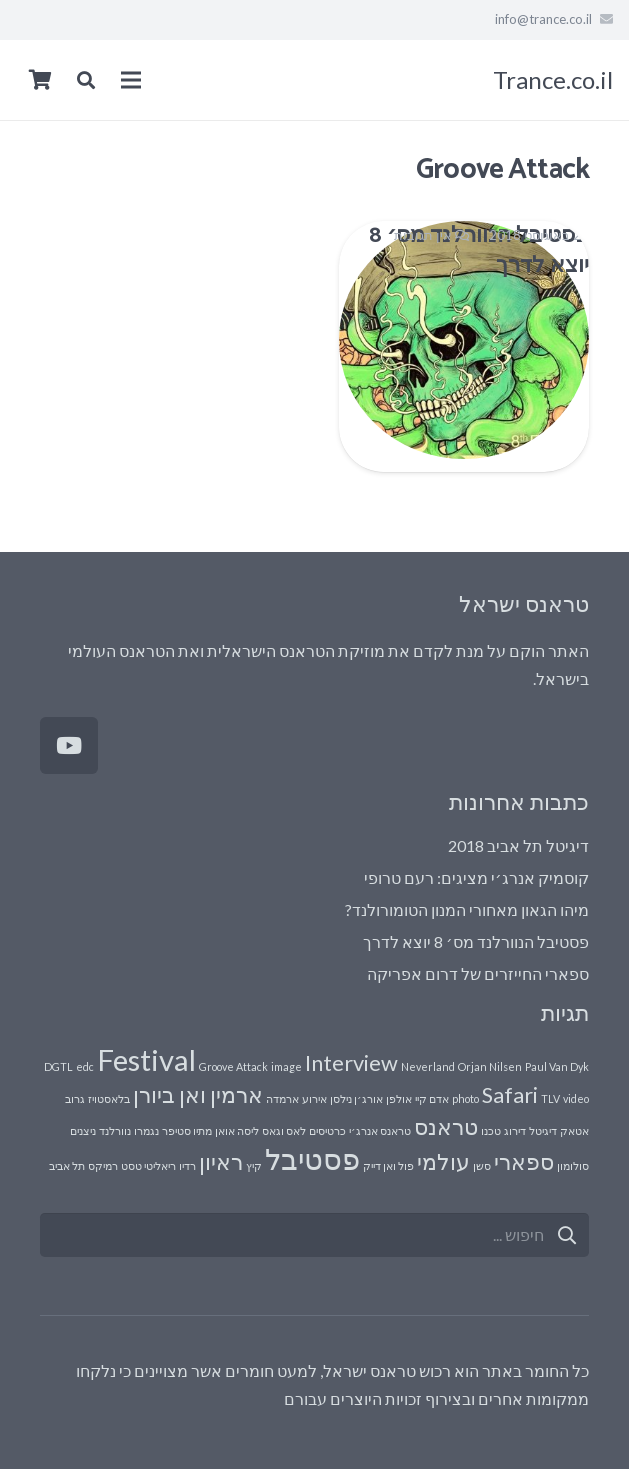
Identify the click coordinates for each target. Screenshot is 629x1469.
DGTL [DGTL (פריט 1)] (58, 1066)
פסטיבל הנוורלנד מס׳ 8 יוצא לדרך (476, 941)
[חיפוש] (566, 1235)
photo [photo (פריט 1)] (465, 1098)
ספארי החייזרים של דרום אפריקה (478, 973)
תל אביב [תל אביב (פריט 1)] (67, 1165)
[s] (314, 1235)
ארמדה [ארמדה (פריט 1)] (282, 1098)
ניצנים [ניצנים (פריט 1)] (83, 1130)
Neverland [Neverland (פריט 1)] (428, 1066)
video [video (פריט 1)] (576, 1098)
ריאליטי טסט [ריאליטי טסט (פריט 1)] (148, 1165)
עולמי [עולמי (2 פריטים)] (443, 1161)
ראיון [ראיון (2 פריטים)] (221, 1161)
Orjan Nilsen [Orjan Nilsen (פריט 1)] (490, 1066)
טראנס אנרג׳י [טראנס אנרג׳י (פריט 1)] (380, 1130)
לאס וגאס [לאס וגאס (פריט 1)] (284, 1130)
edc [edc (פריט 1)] (85, 1066)
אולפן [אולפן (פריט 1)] (399, 1098)
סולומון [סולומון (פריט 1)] (573, 1165)
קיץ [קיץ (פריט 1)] (254, 1165)
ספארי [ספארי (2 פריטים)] (524, 1161)
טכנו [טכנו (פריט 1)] (491, 1130)
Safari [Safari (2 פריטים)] (510, 1094)
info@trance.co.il (543, 19)
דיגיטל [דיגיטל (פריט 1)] (543, 1130)
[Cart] (40, 80)
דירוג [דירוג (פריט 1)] (515, 1130)
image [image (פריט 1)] (286, 1066)
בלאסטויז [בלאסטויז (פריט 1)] (109, 1098)
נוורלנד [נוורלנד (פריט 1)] (115, 1130)
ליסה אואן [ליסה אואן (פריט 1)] (237, 1130)
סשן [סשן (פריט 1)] (482, 1165)
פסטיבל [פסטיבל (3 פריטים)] (312, 1158)
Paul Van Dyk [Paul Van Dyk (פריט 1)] (557, 1066)
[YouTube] (69, 746)
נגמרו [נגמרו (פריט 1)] (146, 1130)
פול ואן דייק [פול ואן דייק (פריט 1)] (388, 1165)
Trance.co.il (553, 79)
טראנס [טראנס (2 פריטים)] (446, 1126)
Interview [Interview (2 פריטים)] (351, 1062)
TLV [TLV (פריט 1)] (550, 1098)
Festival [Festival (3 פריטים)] (146, 1059)
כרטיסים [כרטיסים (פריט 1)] (327, 1130)
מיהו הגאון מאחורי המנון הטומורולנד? (467, 909)
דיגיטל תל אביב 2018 (518, 845)
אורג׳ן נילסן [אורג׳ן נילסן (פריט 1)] (356, 1098)
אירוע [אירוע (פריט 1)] (314, 1098)
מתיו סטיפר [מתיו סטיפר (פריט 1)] (187, 1130)
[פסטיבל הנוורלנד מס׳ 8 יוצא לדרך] (464, 346)
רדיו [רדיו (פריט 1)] (187, 1165)
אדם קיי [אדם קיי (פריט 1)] (432, 1098)
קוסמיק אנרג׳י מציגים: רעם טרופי (476, 877)
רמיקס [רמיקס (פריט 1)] (103, 1165)
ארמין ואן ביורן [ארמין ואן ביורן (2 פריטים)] (198, 1094)
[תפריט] (131, 80)
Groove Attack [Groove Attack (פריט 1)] (233, 1066)
